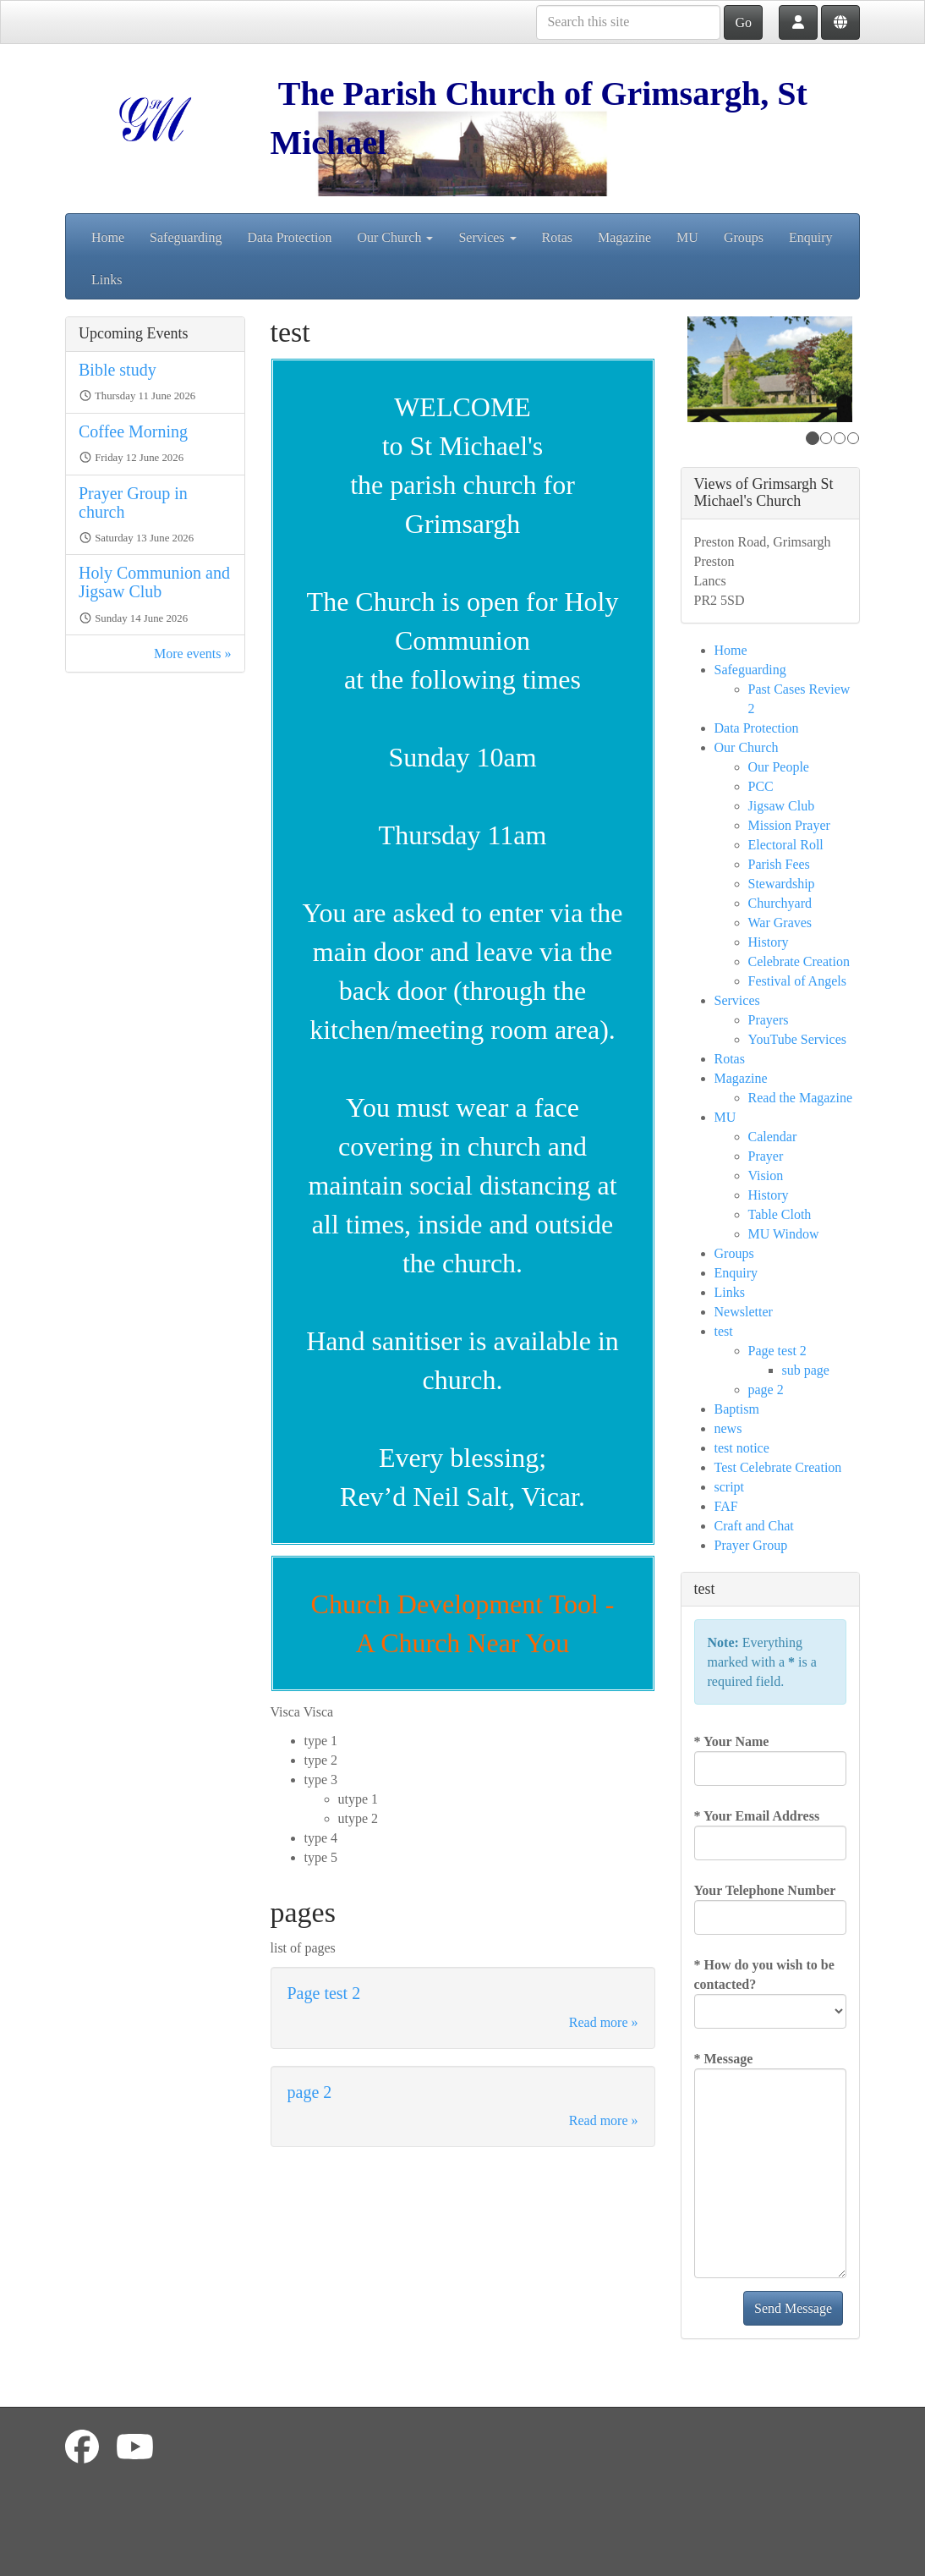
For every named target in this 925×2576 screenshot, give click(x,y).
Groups (744, 237)
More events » (193, 653)
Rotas (557, 237)
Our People (778, 767)
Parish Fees (779, 864)
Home (107, 237)
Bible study (117, 369)
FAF (726, 1506)
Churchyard (780, 903)
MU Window (783, 1234)
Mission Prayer (789, 825)
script (729, 1487)
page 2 (309, 2092)
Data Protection (289, 237)
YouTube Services (797, 1039)
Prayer (766, 1156)
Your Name (731, 1741)
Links (106, 279)
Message (723, 2058)
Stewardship (781, 883)
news (728, 1428)
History (768, 942)
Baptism (736, 1409)
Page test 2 (324, 1993)
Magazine (624, 237)
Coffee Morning (133, 431)
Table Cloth (780, 1214)
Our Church (395, 237)
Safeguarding (186, 237)
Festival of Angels (797, 981)
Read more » (603, 2022)
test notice (741, 1448)
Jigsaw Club (781, 806)
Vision (766, 1175)
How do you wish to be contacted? (764, 1974)
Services (487, 237)
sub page (805, 1370)
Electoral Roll (786, 845)
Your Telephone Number (765, 1890)
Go (743, 22)
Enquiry (811, 237)
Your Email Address (757, 1816)
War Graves (780, 922)
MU (687, 237)
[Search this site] (628, 22)
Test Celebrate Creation (778, 1467)
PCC (761, 786)
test (723, 1331)
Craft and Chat (754, 1526)
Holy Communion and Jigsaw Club (154, 582)
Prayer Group (751, 1545)
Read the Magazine (800, 1097)
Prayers (768, 1020)
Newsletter (743, 1311)
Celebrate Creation (799, 961)
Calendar (772, 1136)
